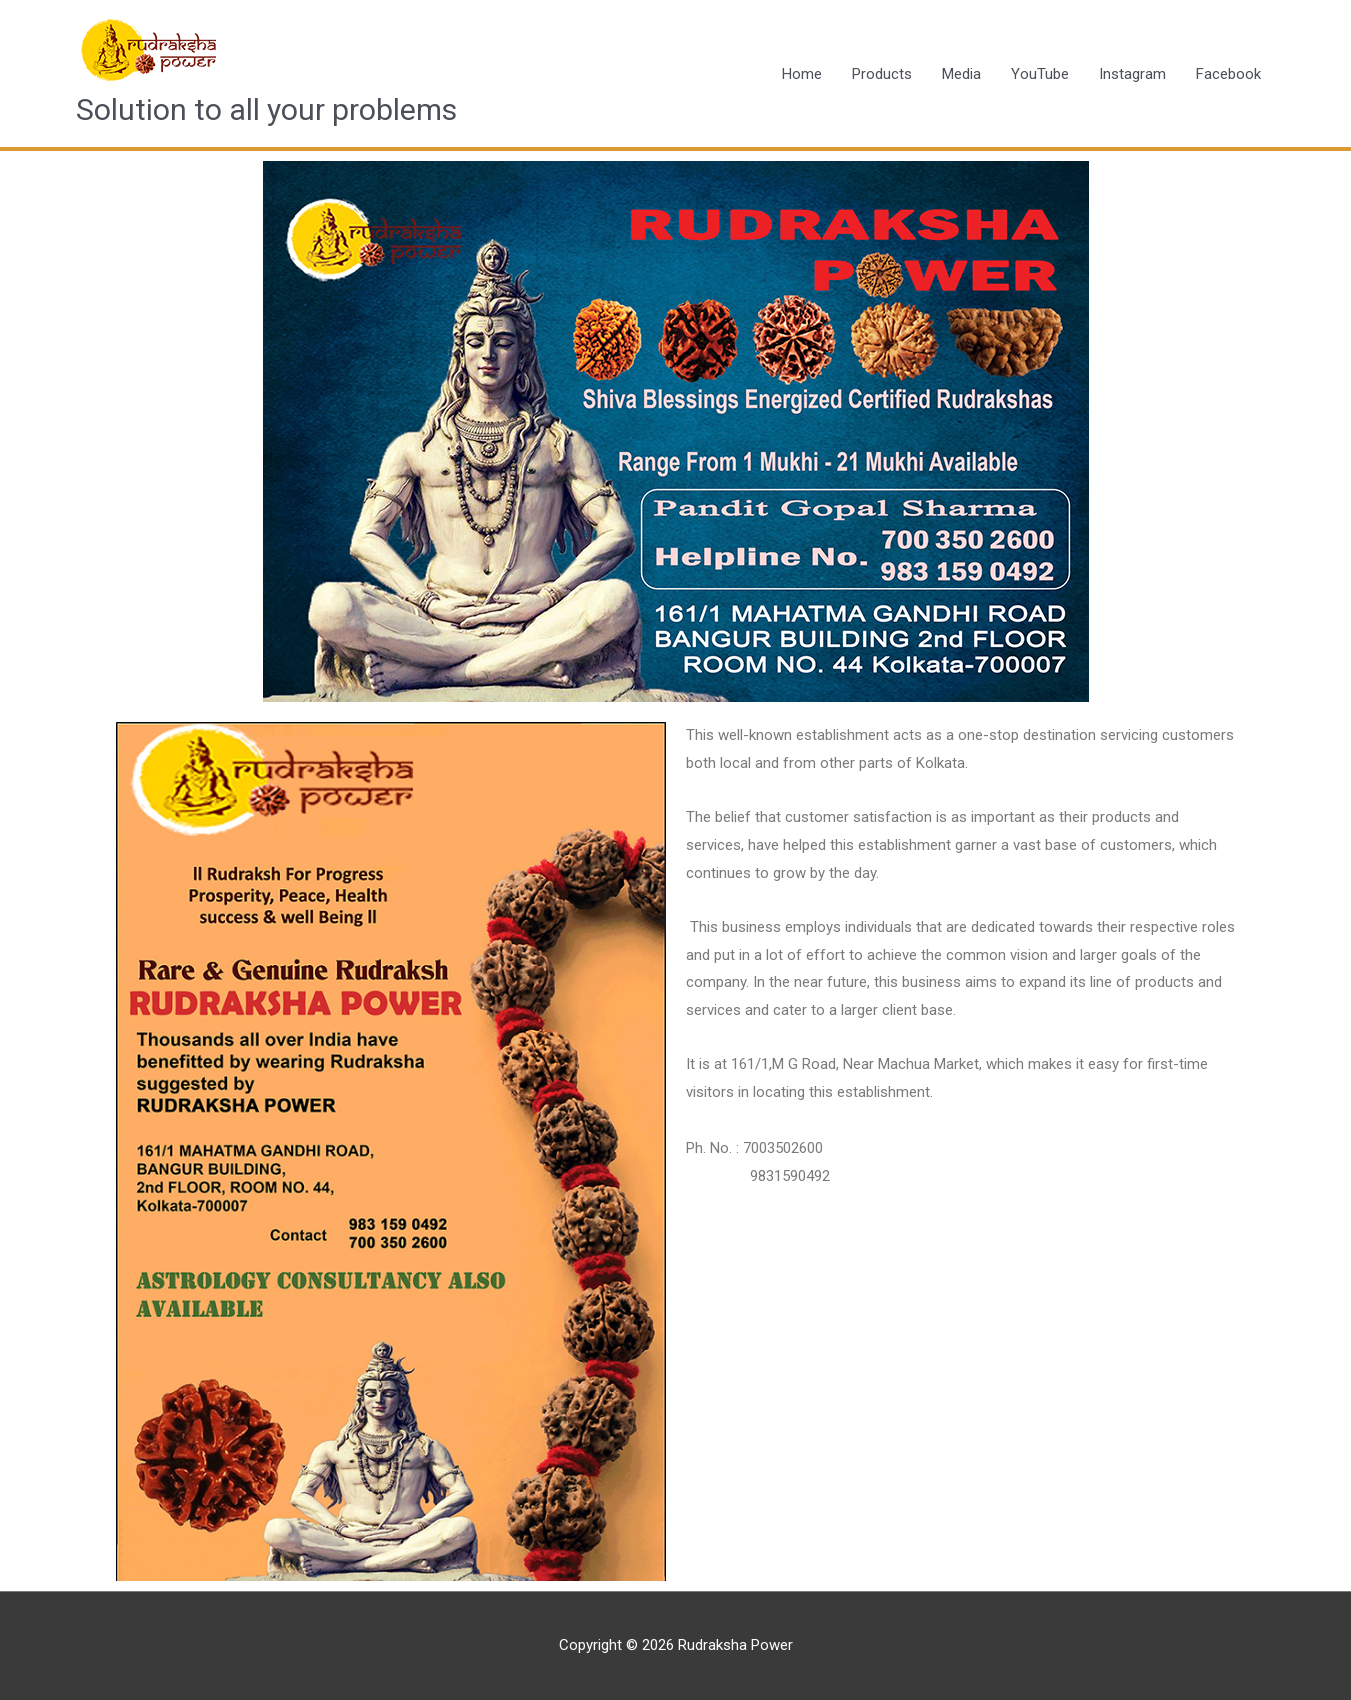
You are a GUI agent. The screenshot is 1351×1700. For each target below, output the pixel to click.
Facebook (1228, 74)
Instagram (1132, 74)
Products (882, 74)
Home (802, 74)
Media (961, 74)
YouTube (1040, 74)
